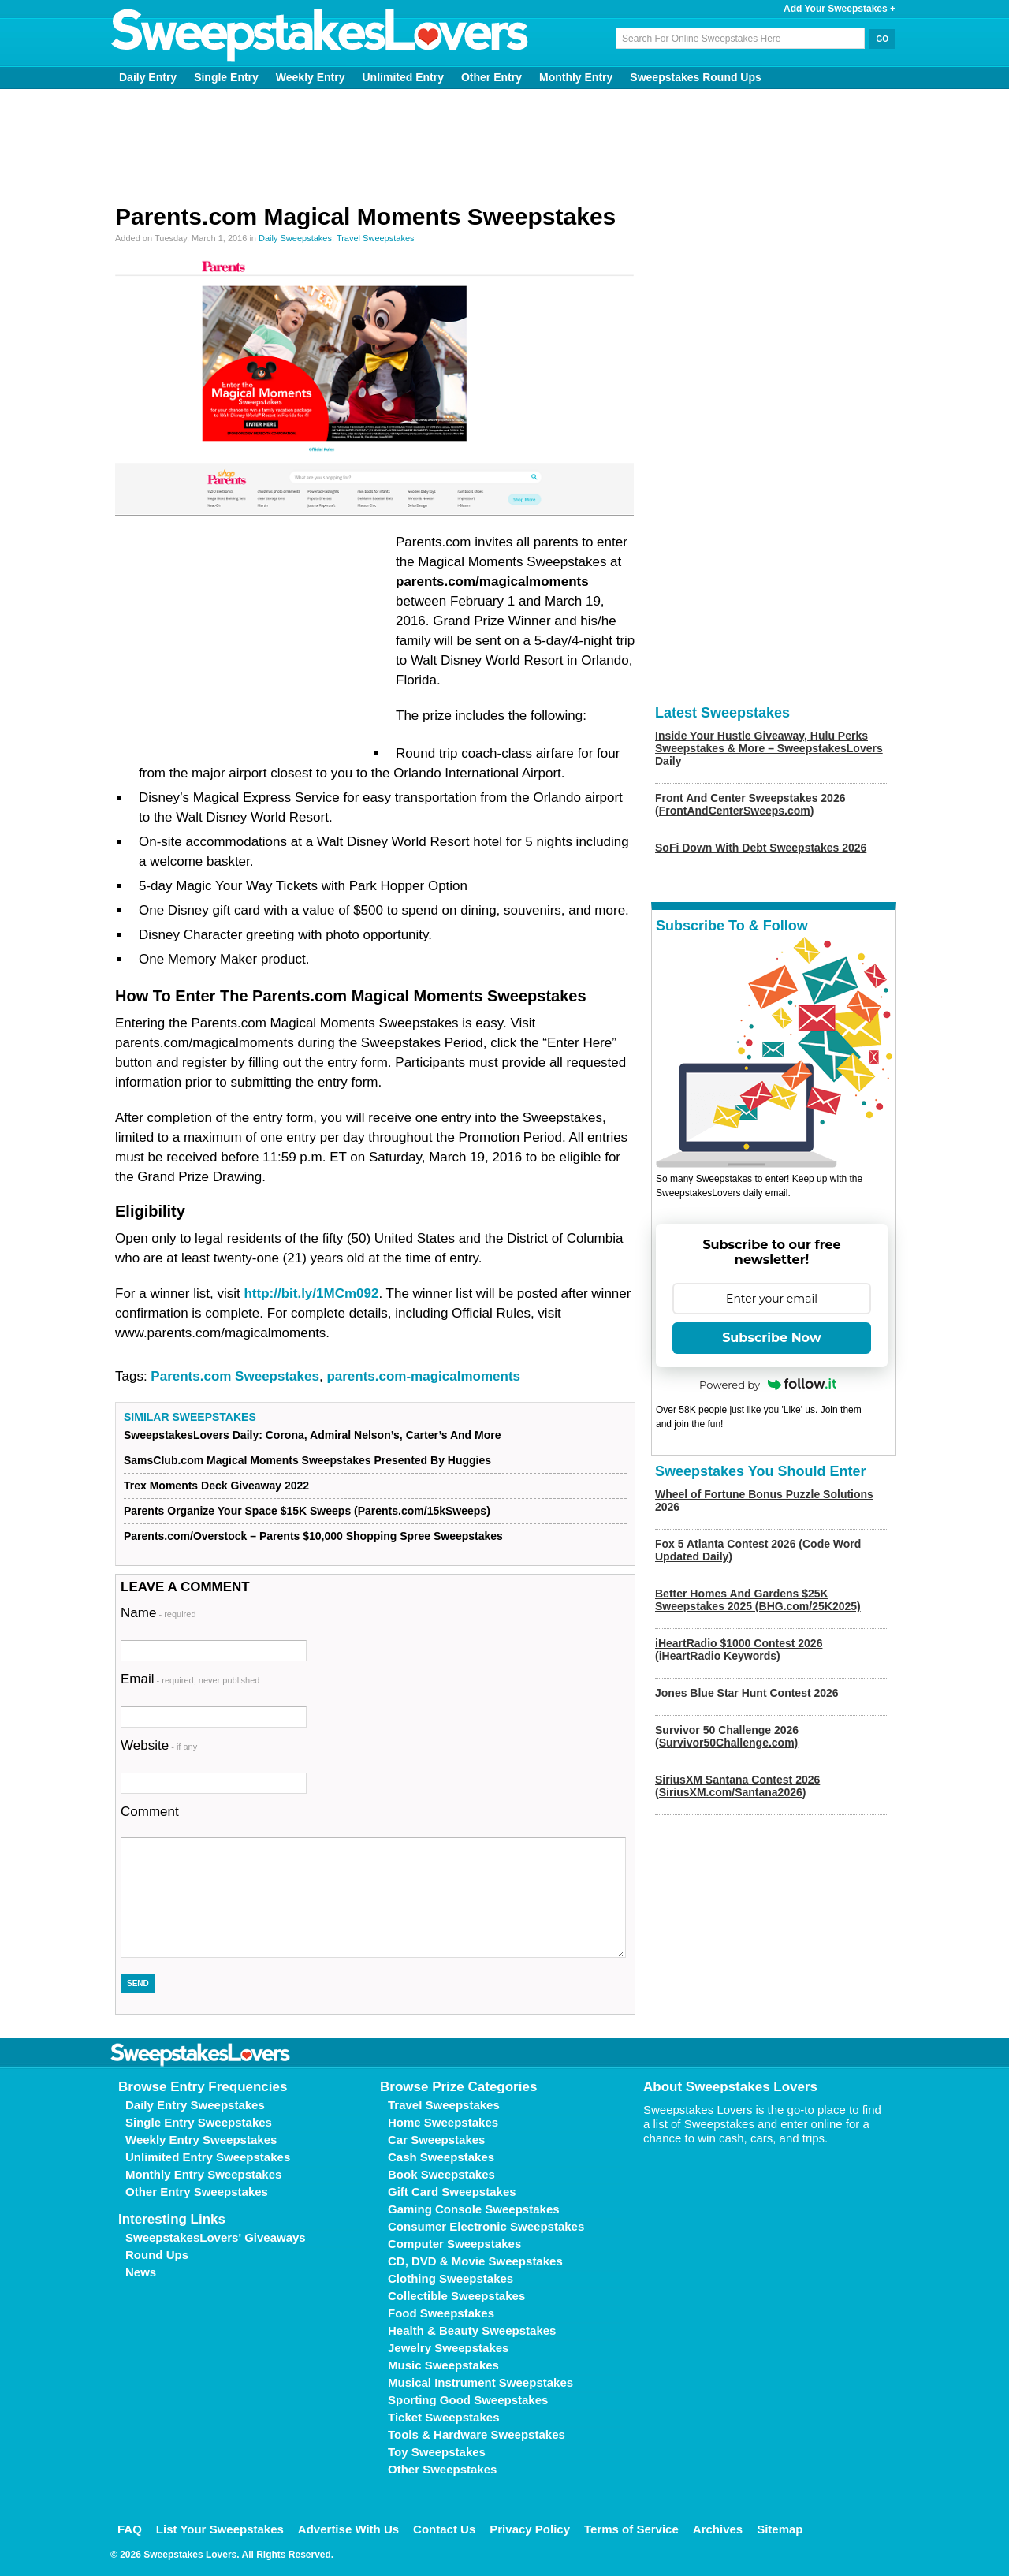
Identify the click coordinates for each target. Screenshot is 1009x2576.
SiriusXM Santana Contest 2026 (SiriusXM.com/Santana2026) (737, 1786)
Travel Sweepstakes (376, 238)
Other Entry (491, 77)
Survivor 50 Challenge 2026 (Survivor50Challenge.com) (727, 1736)
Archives (718, 2529)
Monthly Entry (575, 77)
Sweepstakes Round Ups (695, 77)
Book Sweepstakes (441, 2174)
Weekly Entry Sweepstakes (201, 2139)
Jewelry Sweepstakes (448, 2347)
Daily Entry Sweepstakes (195, 2105)
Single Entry (226, 77)
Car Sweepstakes (436, 2139)
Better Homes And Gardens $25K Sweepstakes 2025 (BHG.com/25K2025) (758, 1599)
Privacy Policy (530, 2529)
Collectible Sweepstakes (456, 2295)
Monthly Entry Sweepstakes (203, 2174)
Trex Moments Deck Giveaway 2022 (216, 1485)
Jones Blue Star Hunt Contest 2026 (747, 1693)
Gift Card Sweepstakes (452, 2191)
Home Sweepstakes (443, 2122)
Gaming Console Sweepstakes (474, 2209)
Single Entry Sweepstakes (198, 2122)
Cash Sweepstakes (441, 2157)
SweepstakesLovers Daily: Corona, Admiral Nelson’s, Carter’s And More (312, 1435)
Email (190, 1679)
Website (159, 1745)
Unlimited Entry (403, 77)
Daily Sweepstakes (295, 238)
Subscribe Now (771, 1337)
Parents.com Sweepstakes (235, 1376)
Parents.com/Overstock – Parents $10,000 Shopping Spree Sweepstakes (313, 1536)
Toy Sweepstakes (437, 2452)
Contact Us (444, 2529)
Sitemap (779, 2529)
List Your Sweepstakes (220, 2529)
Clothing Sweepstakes (450, 2278)
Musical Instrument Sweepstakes (480, 2382)
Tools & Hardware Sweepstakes (476, 2434)
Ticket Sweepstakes (443, 2417)
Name (158, 1612)
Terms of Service (631, 2529)
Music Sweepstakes (443, 2365)
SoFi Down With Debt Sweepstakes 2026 (760, 847)
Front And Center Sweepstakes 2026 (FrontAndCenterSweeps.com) (750, 804)
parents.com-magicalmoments (423, 1376)
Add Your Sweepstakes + (839, 8)
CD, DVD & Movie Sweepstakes (475, 2261)
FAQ (129, 2529)
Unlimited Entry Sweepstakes (207, 2157)
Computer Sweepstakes (454, 2243)
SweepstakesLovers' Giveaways (215, 2237)
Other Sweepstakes (442, 2469)
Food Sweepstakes (441, 2313)
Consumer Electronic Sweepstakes (486, 2226)
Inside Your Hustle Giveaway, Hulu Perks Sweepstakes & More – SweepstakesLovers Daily (769, 748)
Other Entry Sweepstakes (196, 2191)
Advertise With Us (348, 2529)
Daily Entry (148, 77)
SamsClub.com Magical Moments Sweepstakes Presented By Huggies (307, 1460)
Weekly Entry (310, 77)
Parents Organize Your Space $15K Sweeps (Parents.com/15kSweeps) (307, 1510)
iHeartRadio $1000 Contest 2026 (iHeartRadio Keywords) (738, 1649)
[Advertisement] (504, 140)
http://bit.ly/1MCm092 (311, 1293)
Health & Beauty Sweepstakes (472, 2330)
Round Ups (156, 2254)
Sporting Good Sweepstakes (468, 2399)
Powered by (767, 1384)
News (140, 2272)
